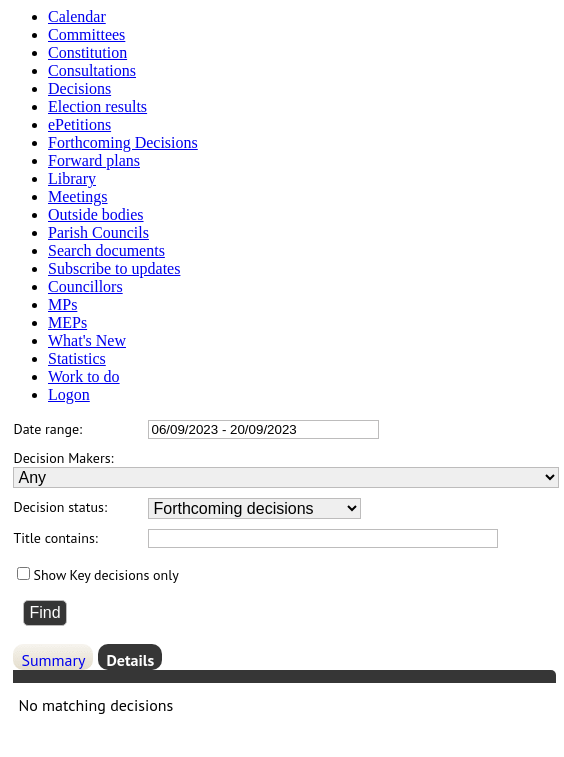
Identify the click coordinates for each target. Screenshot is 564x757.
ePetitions (79, 124)
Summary (53, 660)
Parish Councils (98, 232)
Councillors (85, 286)
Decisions (79, 88)
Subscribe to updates (114, 268)
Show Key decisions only (105, 575)
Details (130, 660)
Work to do (84, 376)
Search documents (106, 250)
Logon (69, 394)
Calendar (77, 16)
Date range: (47, 429)
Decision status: (60, 507)
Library (72, 178)
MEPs (67, 322)
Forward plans (94, 160)
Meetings (78, 196)
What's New (87, 340)
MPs (62, 304)
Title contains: (55, 538)
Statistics (77, 358)
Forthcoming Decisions (123, 142)
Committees (86, 34)
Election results (97, 106)
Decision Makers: (63, 458)
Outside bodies (96, 214)
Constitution (87, 52)
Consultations (92, 70)
